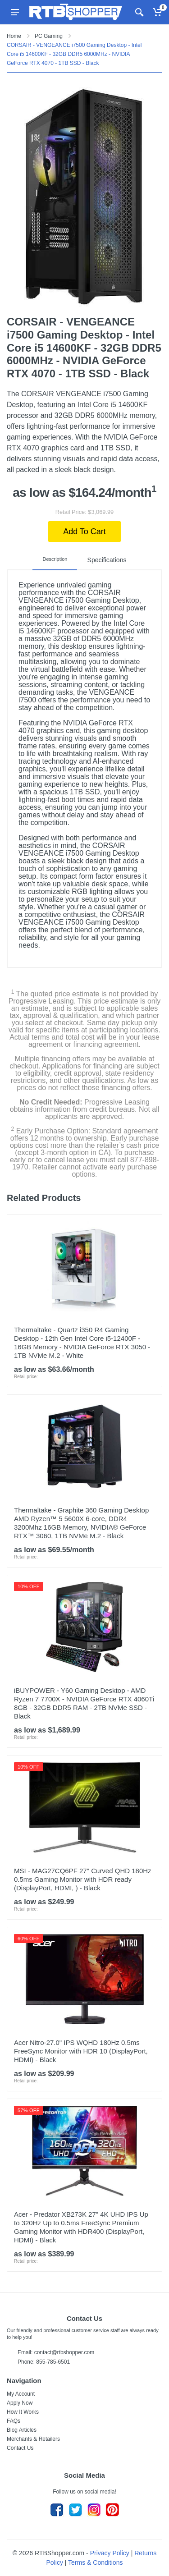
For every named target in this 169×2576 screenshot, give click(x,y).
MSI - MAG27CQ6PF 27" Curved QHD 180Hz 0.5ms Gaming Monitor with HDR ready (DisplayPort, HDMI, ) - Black (82, 1877)
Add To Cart (84, 531)
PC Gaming (49, 36)
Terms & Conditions (95, 2560)
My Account (21, 2391)
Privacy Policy (109, 2550)
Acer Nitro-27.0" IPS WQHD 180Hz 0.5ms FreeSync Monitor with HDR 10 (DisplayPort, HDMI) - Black (81, 2048)
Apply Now (19, 2400)
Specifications (106, 559)
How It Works (23, 2409)
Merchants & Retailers (33, 2437)
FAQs (13, 2419)
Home (14, 36)
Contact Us (20, 2446)
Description (59, 559)
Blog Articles (22, 2428)
